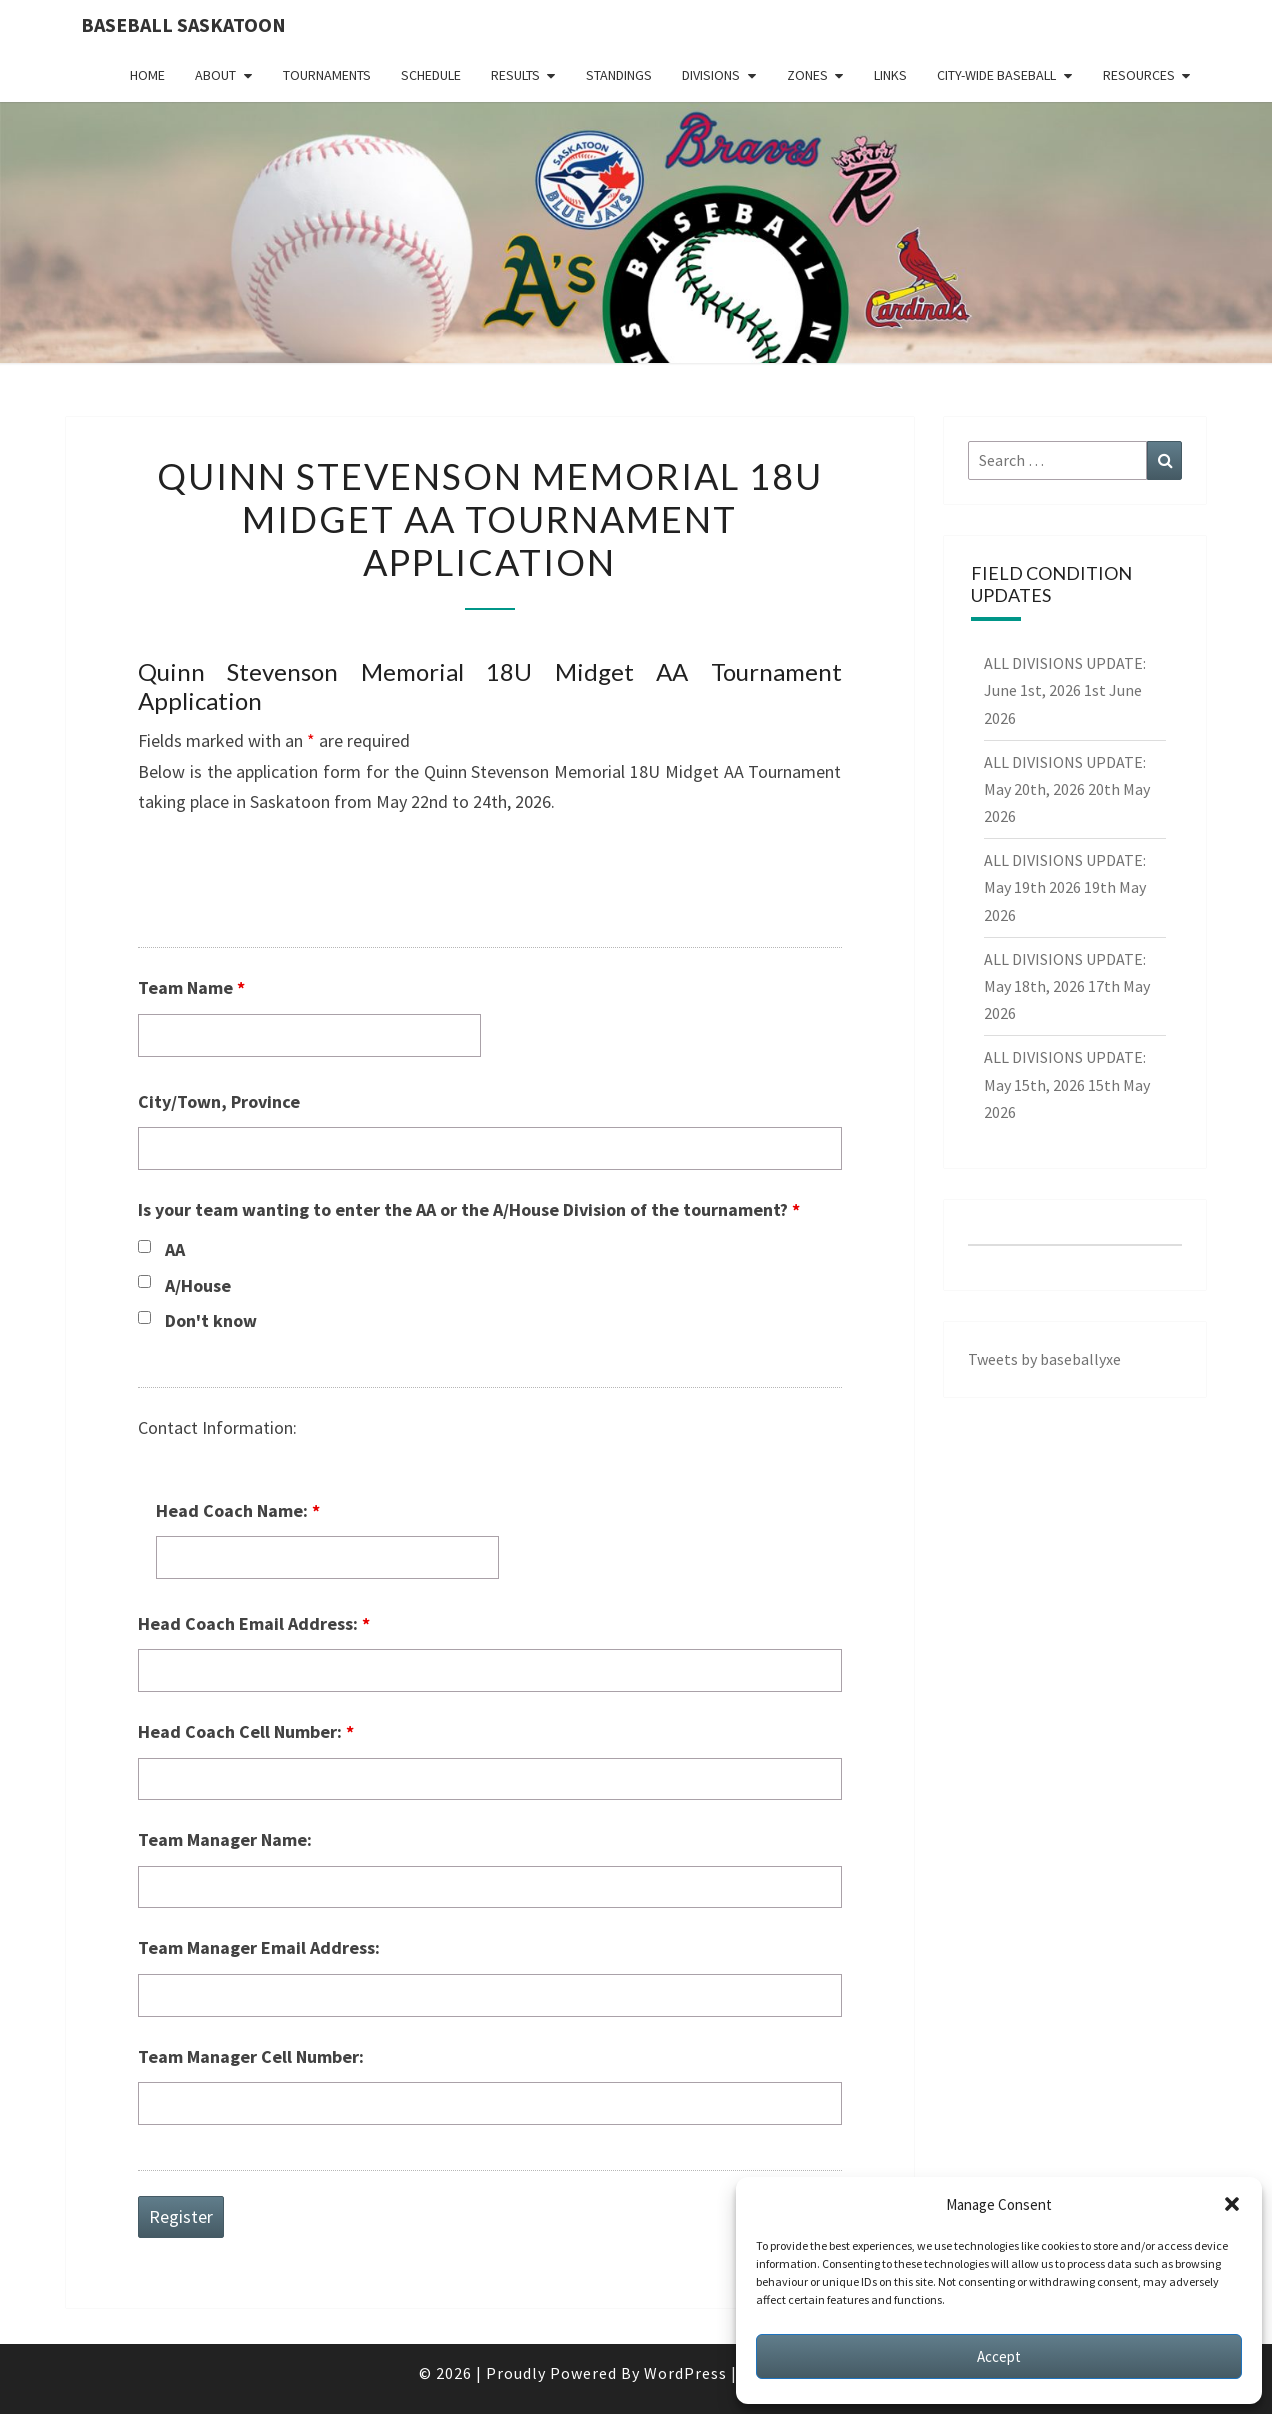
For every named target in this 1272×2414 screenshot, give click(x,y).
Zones (807, 75)
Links (890, 75)
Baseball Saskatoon (183, 24)
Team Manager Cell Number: (251, 2056)
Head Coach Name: (238, 1510)
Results (515, 75)
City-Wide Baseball (996, 75)
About (215, 75)
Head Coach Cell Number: (246, 1731)
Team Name (191, 987)
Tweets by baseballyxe (1044, 1359)
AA (175, 1249)
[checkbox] (144, 1246)
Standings (619, 75)
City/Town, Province (219, 1101)
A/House (198, 1285)
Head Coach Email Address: (254, 1623)
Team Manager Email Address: (259, 1947)
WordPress (685, 2373)
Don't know (211, 1320)
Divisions (711, 75)
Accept (999, 2356)
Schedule (431, 75)
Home (147, 75)
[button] (1232, 2204)
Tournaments (327, 75)
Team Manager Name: (225, 1839)
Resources (1139, 75)
